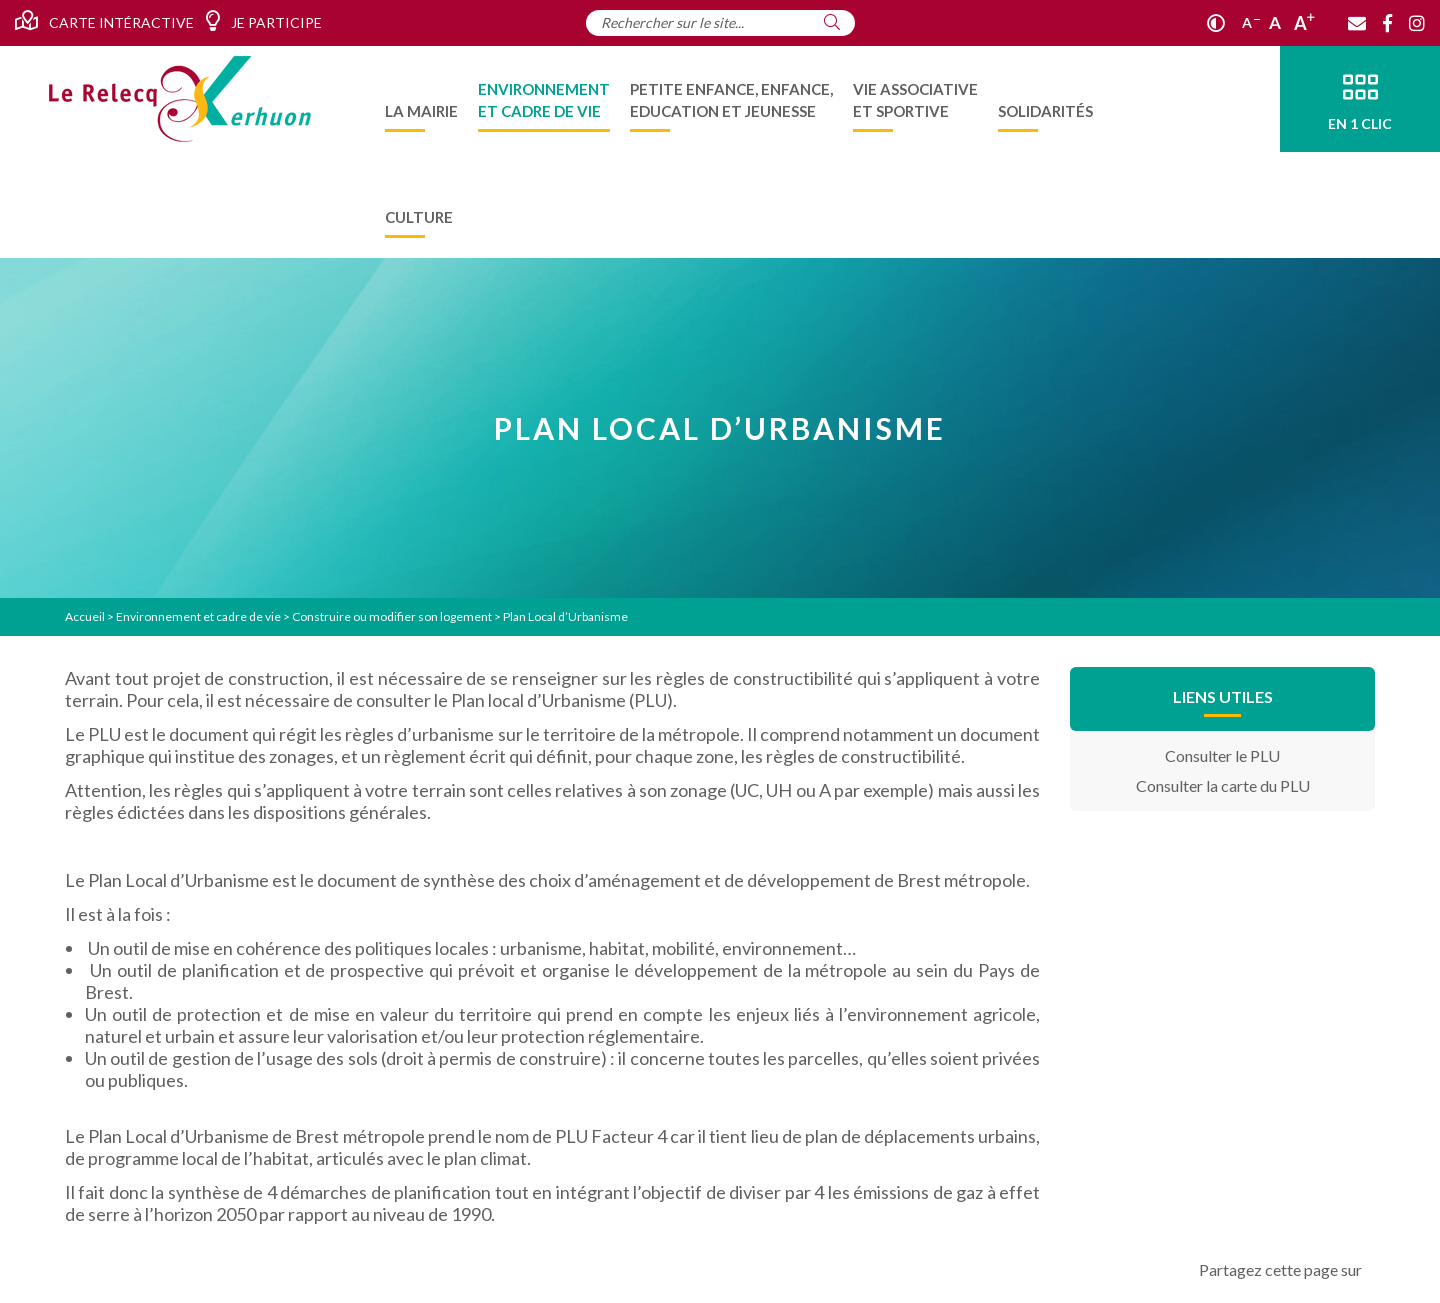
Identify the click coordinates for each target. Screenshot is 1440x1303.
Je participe (263, 21)
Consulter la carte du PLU (1223, 785)
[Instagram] (1417, 23)
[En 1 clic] (1360, 99)
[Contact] (1357, 23)
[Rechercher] (832, 22)
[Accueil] (180, 99)
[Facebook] (1387, 23)
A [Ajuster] (1275, 22)
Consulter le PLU (1222, 755)
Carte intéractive (104, 21)
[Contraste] (1216, 23)
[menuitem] (421, 99)
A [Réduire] (1251, 22)
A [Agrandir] (1304, 23)
